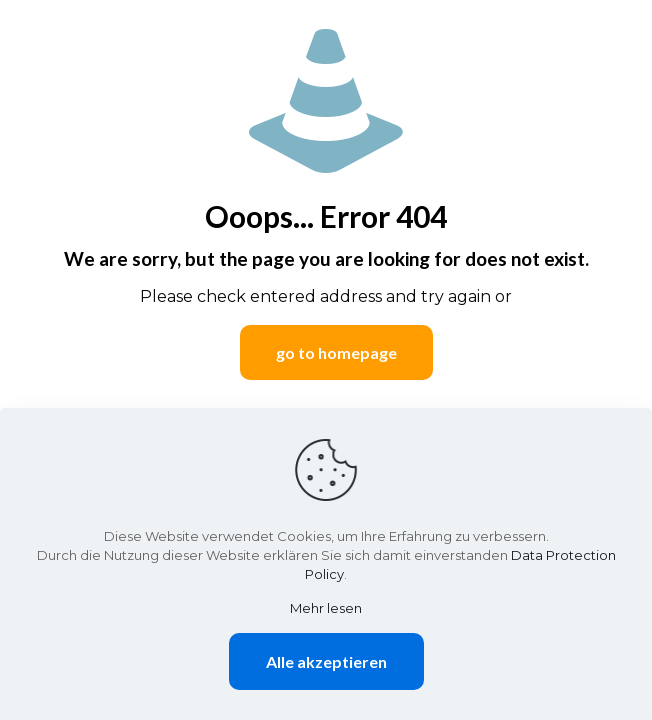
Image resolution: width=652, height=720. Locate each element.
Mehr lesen (326, 608)
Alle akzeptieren (326, 661)
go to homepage (336, 352)
